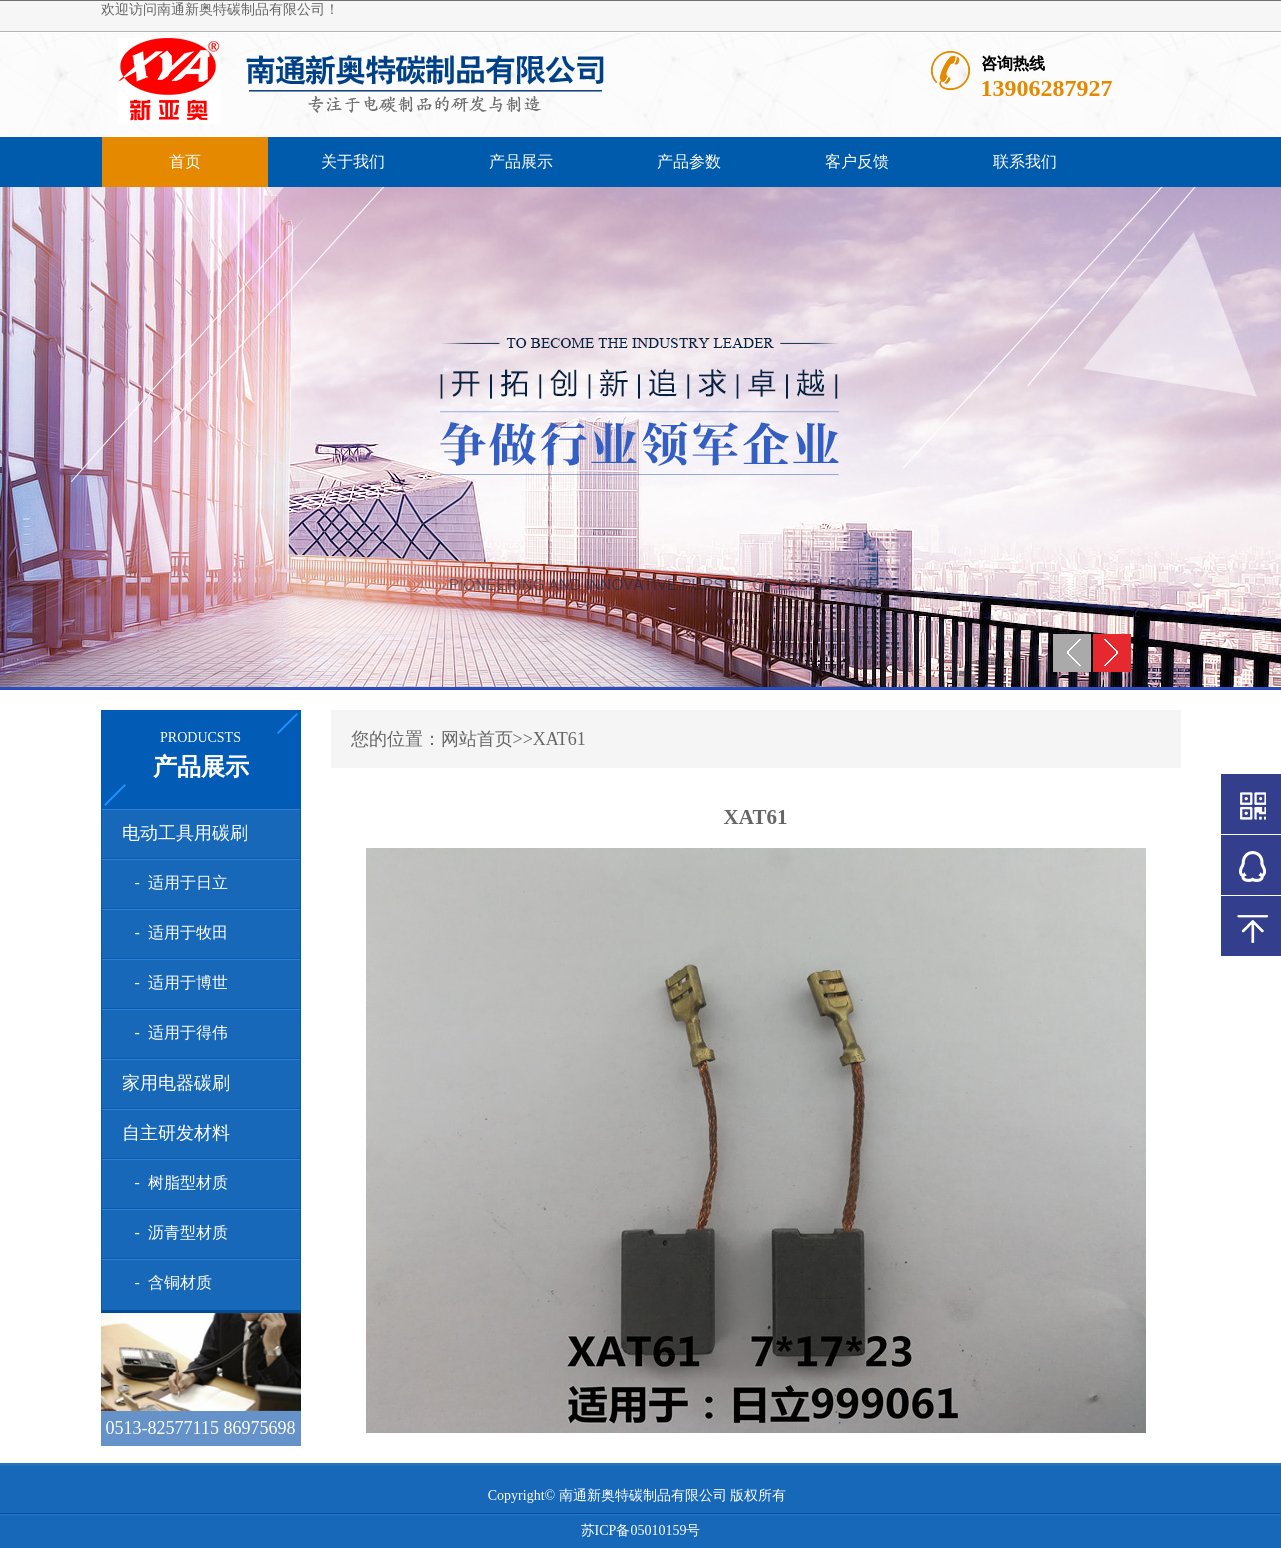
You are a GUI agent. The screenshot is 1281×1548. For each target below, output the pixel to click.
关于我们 (353, 161)
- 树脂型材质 (177, 1182)
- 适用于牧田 (177, 932)
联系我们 (1025, 161)
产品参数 (689, 161)
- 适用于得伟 (177, 1032)
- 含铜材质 (169, 1282)
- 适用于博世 (177, 982)
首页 (185, 161)
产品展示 (521, 161)
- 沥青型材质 (177, 1232)
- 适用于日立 (177, 882)
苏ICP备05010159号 (641, 1530)
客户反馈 (857, 161)
